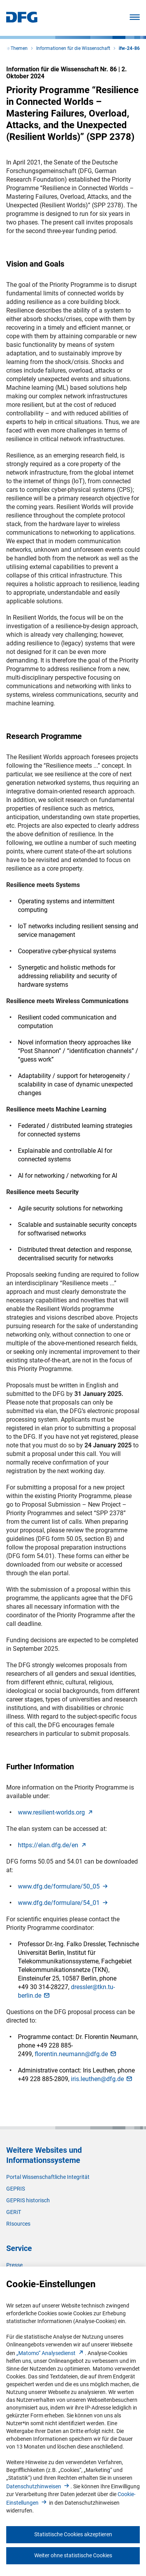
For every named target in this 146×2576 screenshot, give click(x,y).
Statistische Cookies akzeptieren (73, 2534)
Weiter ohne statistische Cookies (73, 2555)
